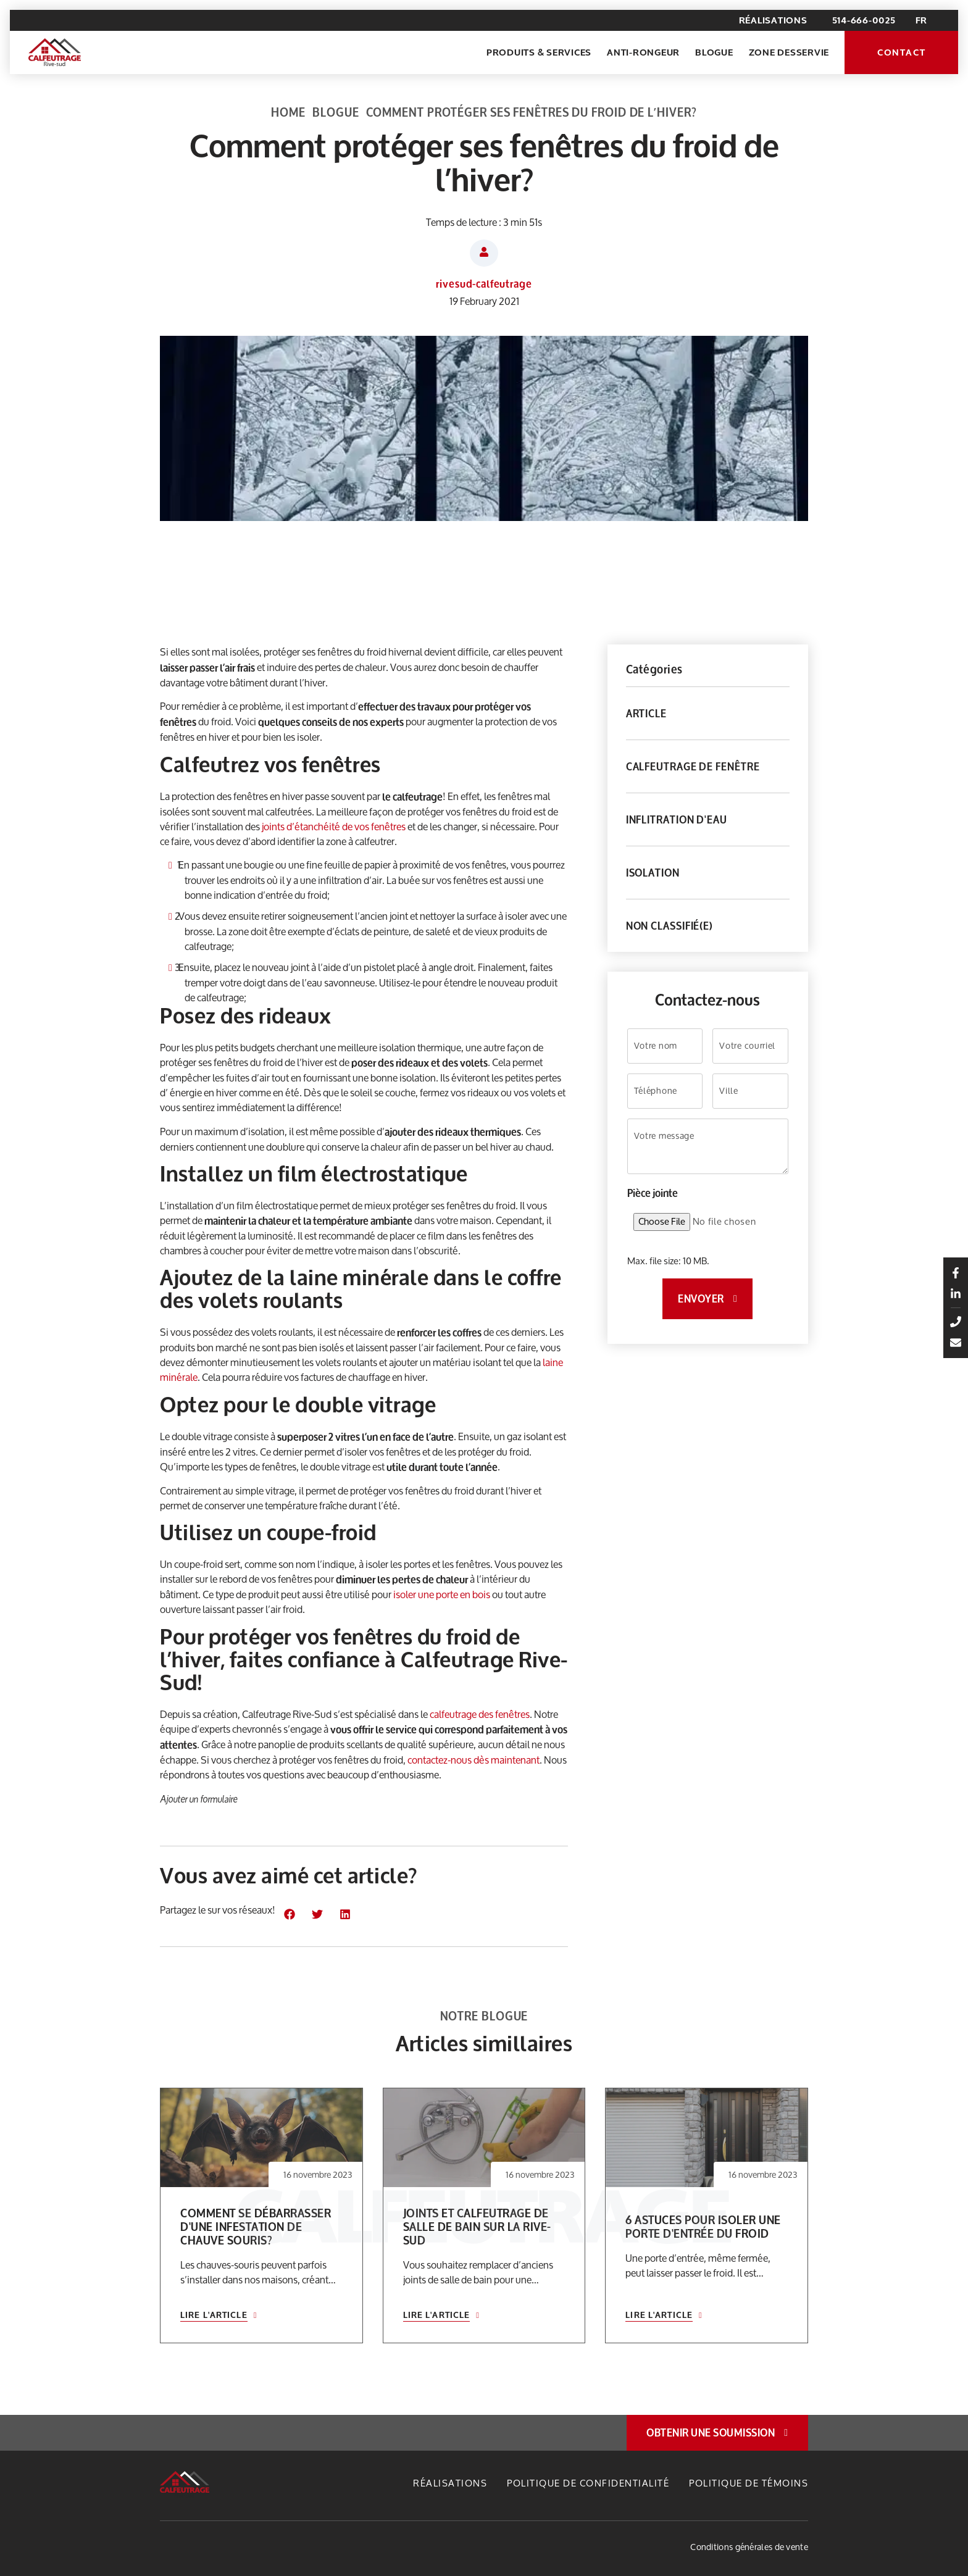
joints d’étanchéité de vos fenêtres (334, 826)
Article (646, 713)
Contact (901, 52)
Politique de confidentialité (588, 2483)
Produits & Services (538, 52)
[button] (289, 1914)
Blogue (714, 52)
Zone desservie (789, 52)
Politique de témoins (748, 2483)
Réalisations (773, 20)
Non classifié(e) (669, 925)
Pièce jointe (652, 1193)
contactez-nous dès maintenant (473, 1759)
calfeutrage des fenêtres (480, 1714)
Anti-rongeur (643, 52)
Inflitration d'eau (676, 819)
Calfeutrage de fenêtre (693, 766)
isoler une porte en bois (441, 1594)
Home (288, 112)
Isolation (653, 872)
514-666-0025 (864, 20)
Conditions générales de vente (749, 2547)
